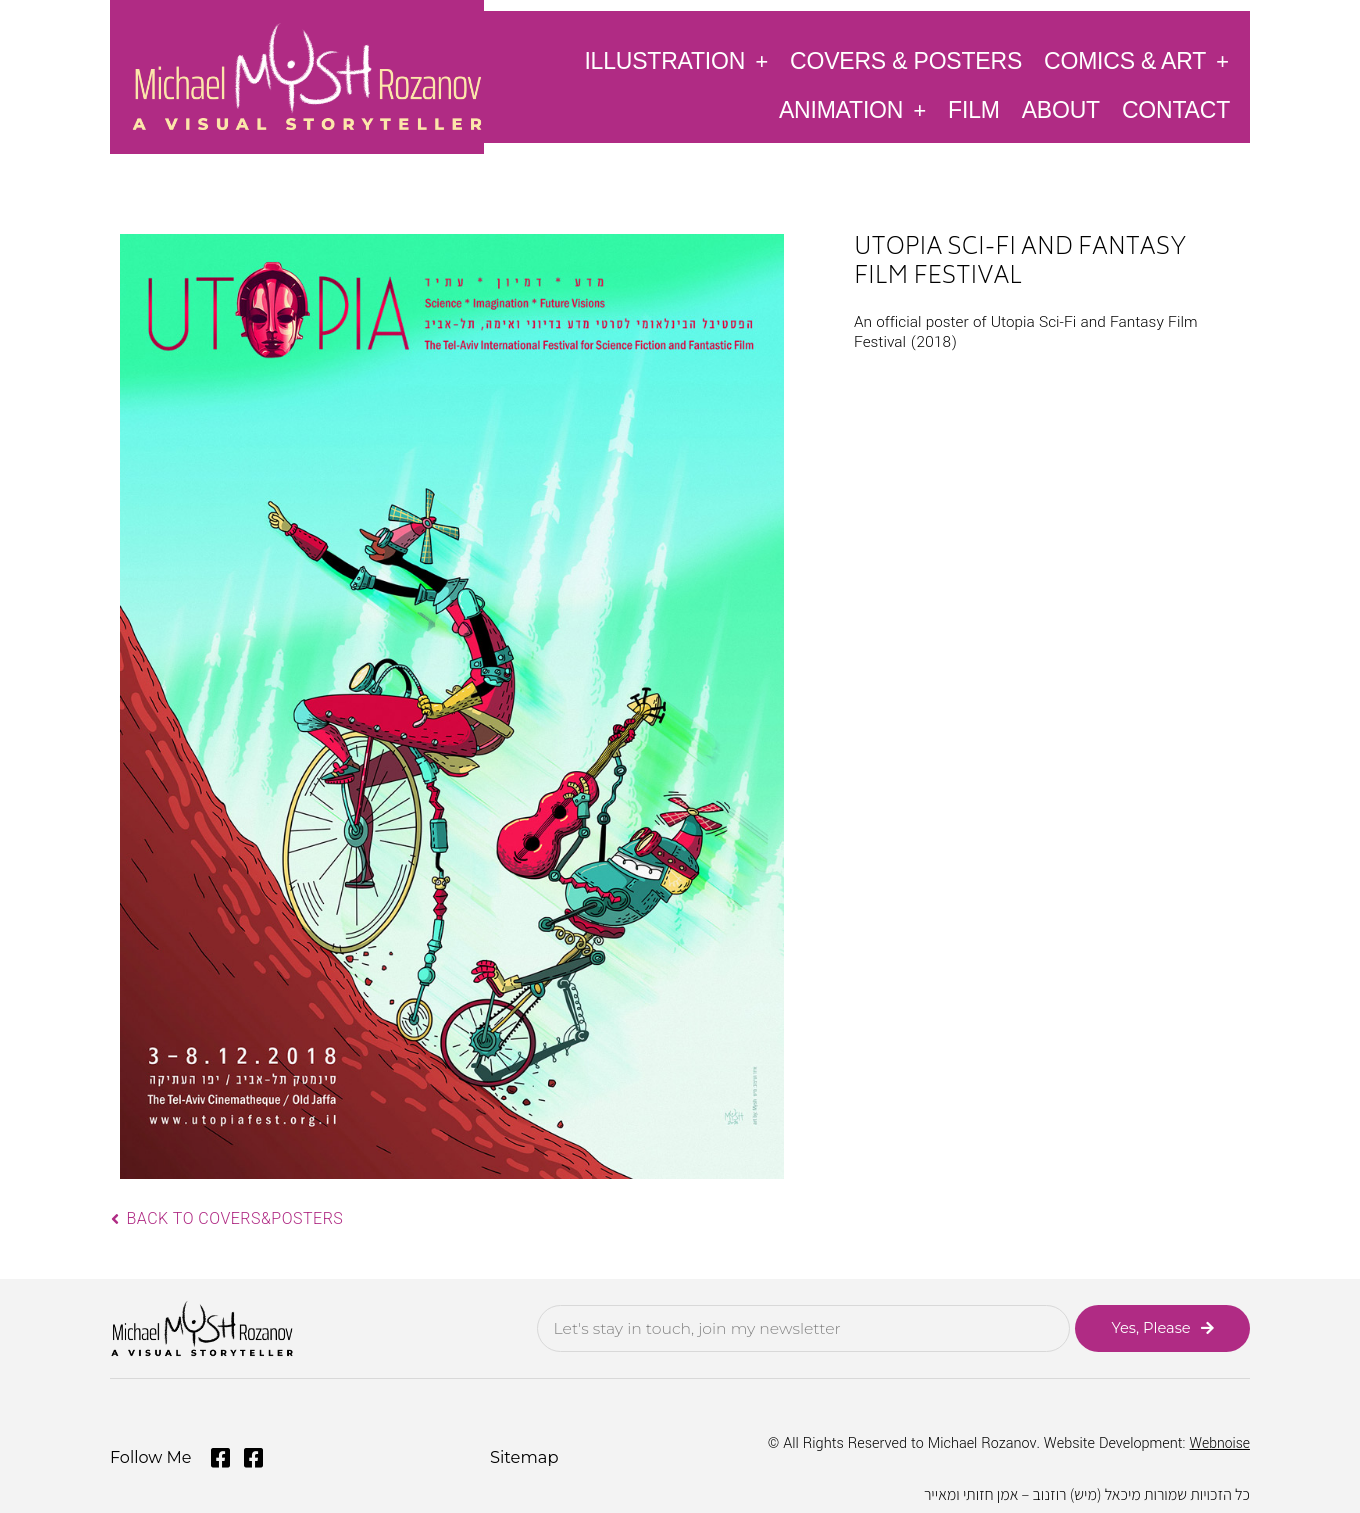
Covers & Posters (906, 61)
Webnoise (1219, 1442)
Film (974, 110)
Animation (852, 109)
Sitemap (523, 1455)
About (1061, 110)
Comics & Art (1136, 60)
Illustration (676, 60)
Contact (1176, 110)
